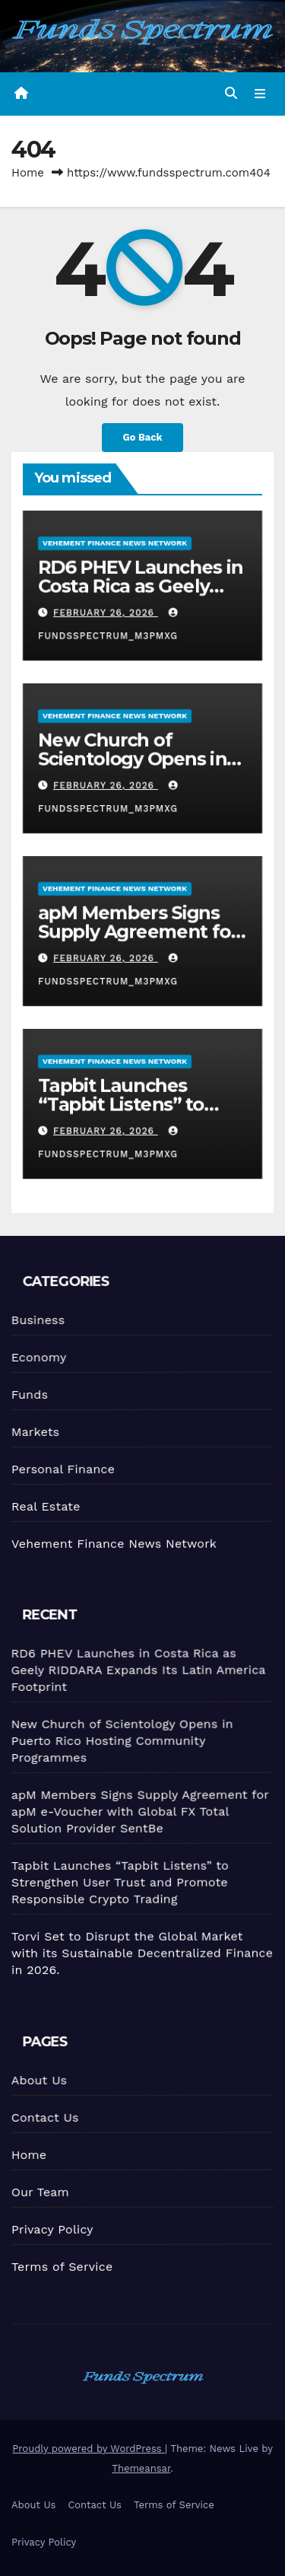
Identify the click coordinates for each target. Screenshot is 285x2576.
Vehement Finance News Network (115, 542)
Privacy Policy (52, 2229)
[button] (231, 93)
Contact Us (43, 2117)
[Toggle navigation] (260, 93)
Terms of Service (62, 2266)
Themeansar (141, 2468)
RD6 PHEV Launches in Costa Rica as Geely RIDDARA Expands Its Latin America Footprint (134, 1668)
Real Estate (45, 1505)
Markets (34, 1431)
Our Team (39, 2191)
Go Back (143, 437)
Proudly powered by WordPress (88, 2448)
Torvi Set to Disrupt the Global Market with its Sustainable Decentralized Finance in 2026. (142, 1951)
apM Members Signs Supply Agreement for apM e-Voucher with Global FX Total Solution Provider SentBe (138, 1810)
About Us (36, 2079)
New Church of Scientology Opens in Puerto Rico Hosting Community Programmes (119, 1739)
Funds (27, 1394)
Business (35, 1319)
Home (27, 173)
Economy (36, 1356)
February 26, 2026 (104, 612)
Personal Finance (61, 1468)
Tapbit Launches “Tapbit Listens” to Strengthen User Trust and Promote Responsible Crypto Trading (118, 1881)
